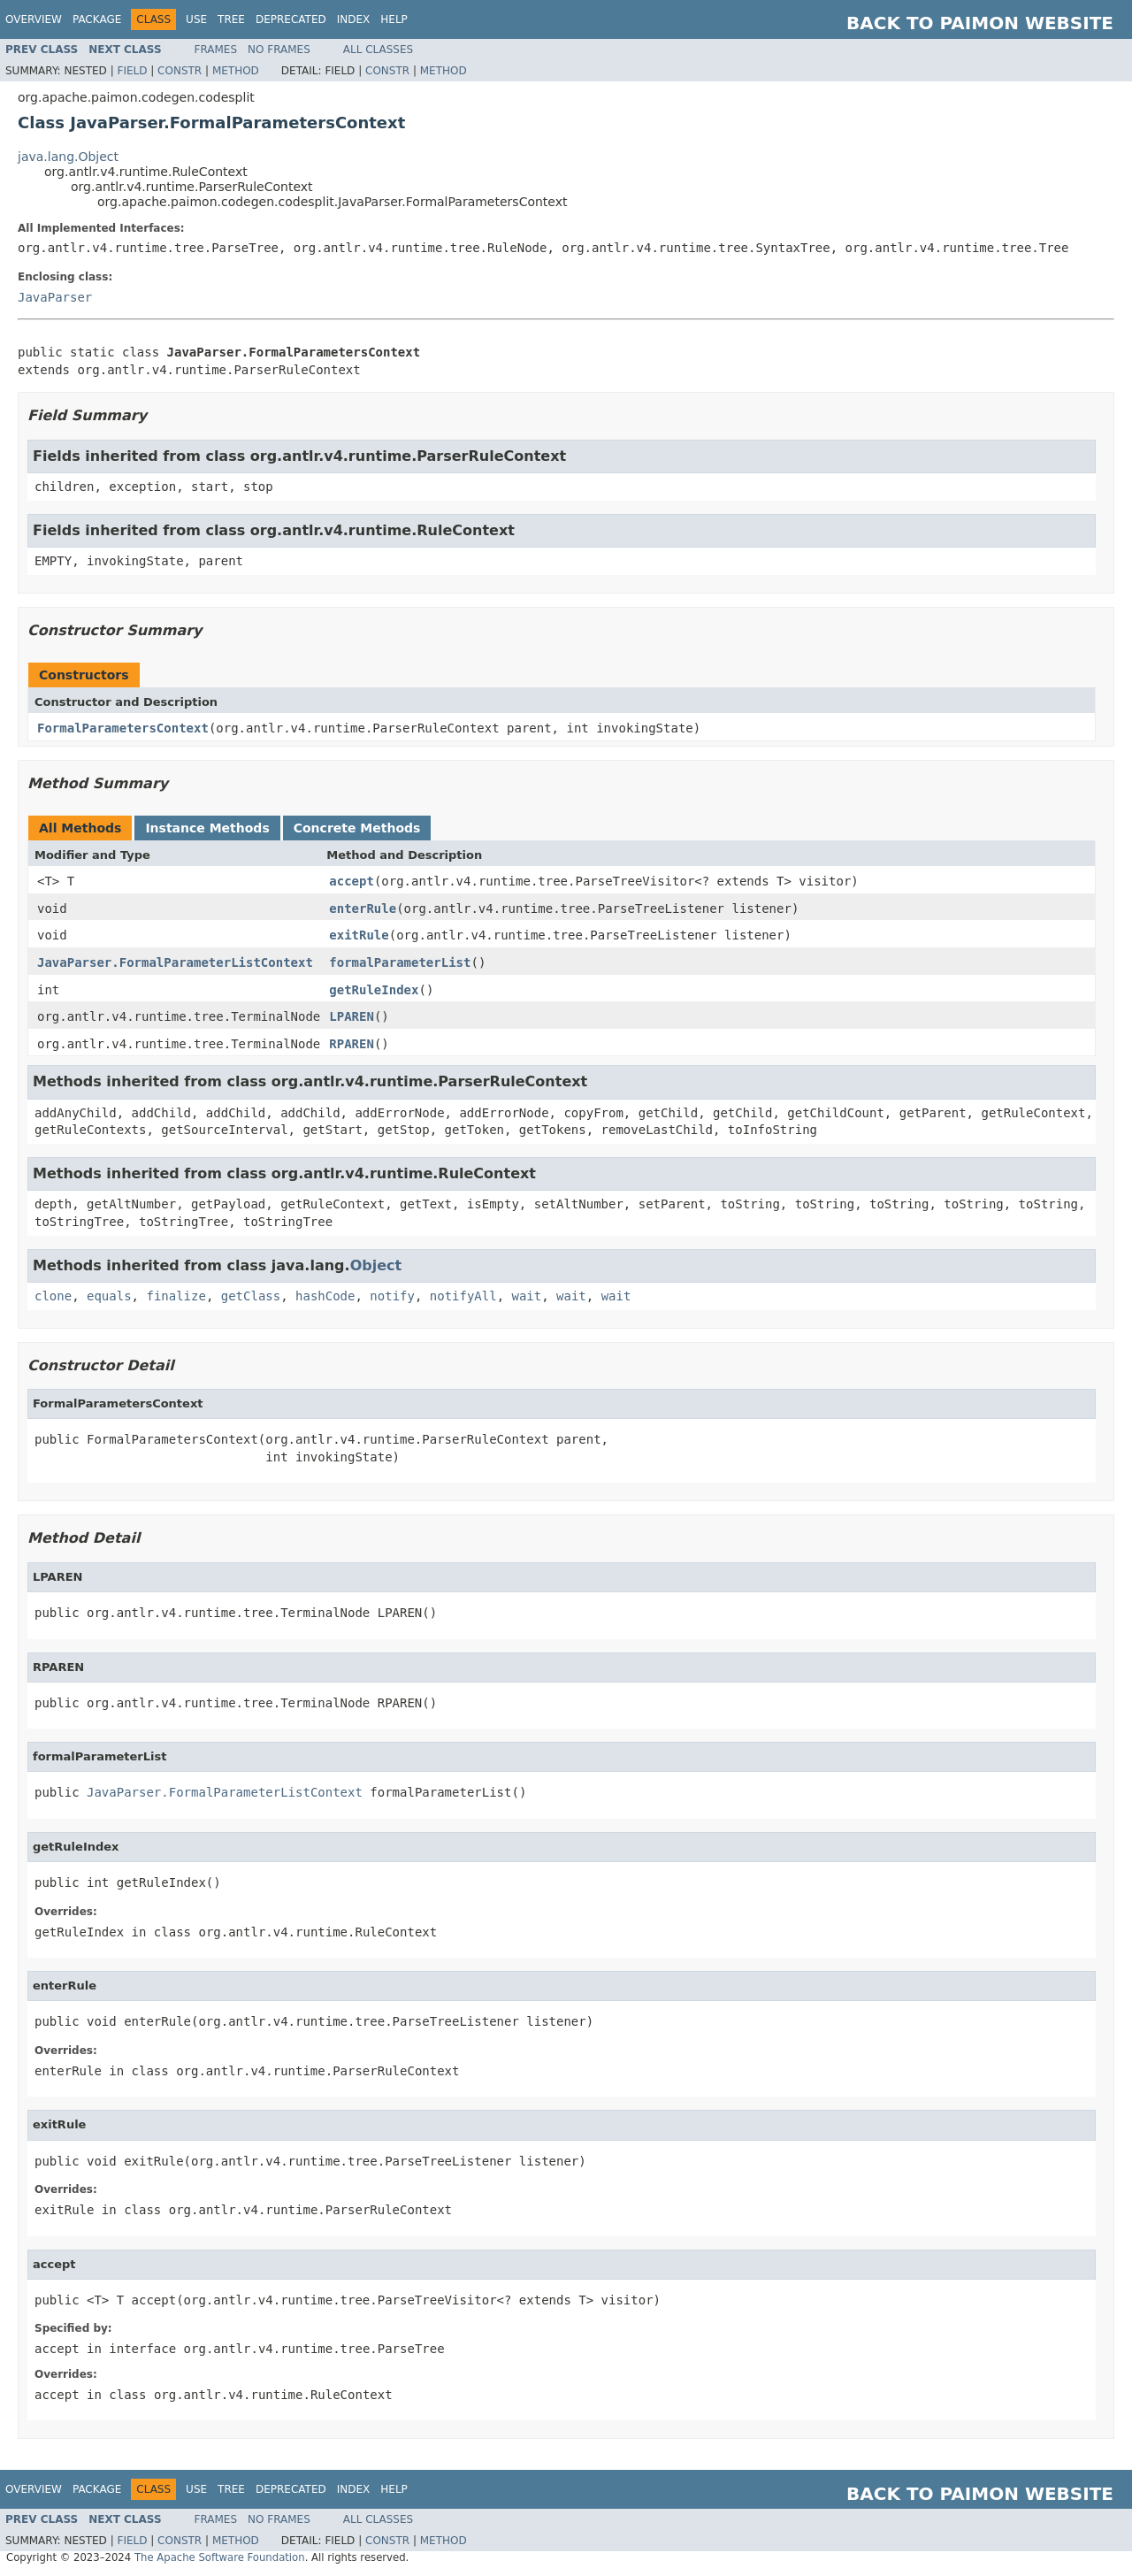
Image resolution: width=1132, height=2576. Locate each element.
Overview (33, 19)
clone (53, 1296)
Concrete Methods (357, 828)
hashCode (325, 1296)
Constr (179, 71)
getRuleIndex (373, 990)
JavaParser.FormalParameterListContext (175, 962)
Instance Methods (207, 828)
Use (196, 19)
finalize (175, 1296)
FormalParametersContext (123, 728)
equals (109, 1296)
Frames (216, 49)
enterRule (362, 908)
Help (394, 19)
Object (376, 1265)
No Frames (279, 49)
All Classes (378, 49)
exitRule (358, 935)
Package (97, 19)
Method (235, 71)
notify (392, 1296)
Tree (231, 19)
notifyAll (463, 1296)
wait (527, 1296)
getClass (250, 1296)
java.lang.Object (68, 157)
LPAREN (351, 1016)
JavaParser (55, 297)
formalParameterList (399, 962)
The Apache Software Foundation (219, 2557)
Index (354, 19)
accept (351, 881)
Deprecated (291, 19)
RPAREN (351, 1044)
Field (132, 71)
